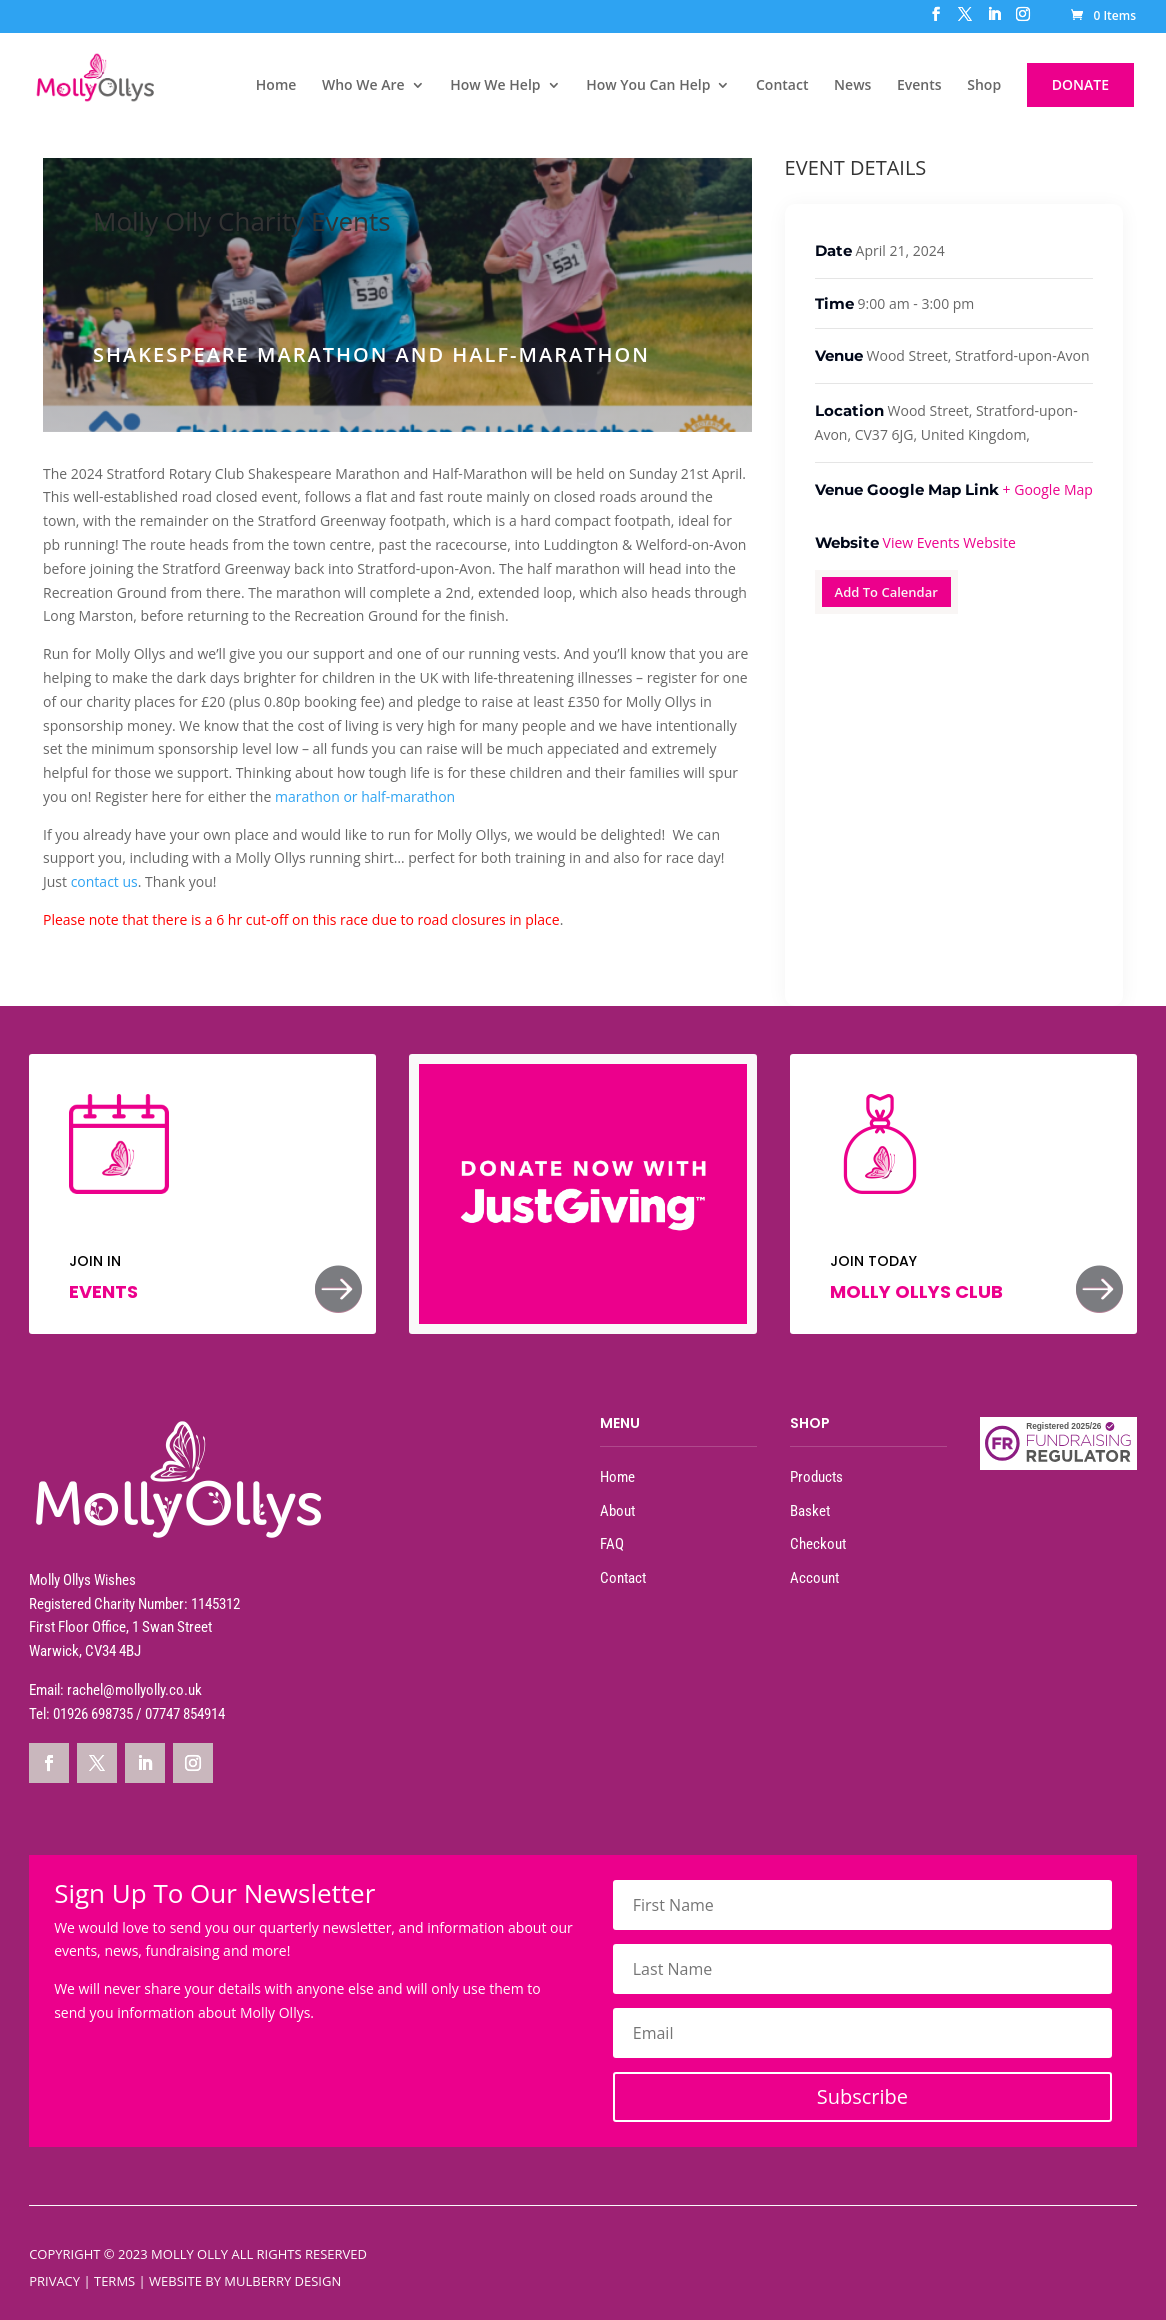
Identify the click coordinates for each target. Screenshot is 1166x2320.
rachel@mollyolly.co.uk (134, 1690)
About (617, 1511)
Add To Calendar (886, 592)
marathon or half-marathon (367, 796)
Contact (782, 86)
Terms (114, 2281)
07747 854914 (185, 1714)
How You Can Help (648, 86)
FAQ (612, 1544)
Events (919, 86)
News (852, 86)
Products (816, 1477)
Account (814, 1578)
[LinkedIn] (994, 20)
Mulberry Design (282, 2281)
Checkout (818, 1544)
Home (276, 86)
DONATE (1080, 84)
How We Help (495, 86)
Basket (810, 1511)
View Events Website (949, 542)
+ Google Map (1048, 489)
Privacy (54, 2281)
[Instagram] (1023, 20)
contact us (104, 881)
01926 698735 (93, 1714)
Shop (984, 86)
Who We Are (363, 86)
